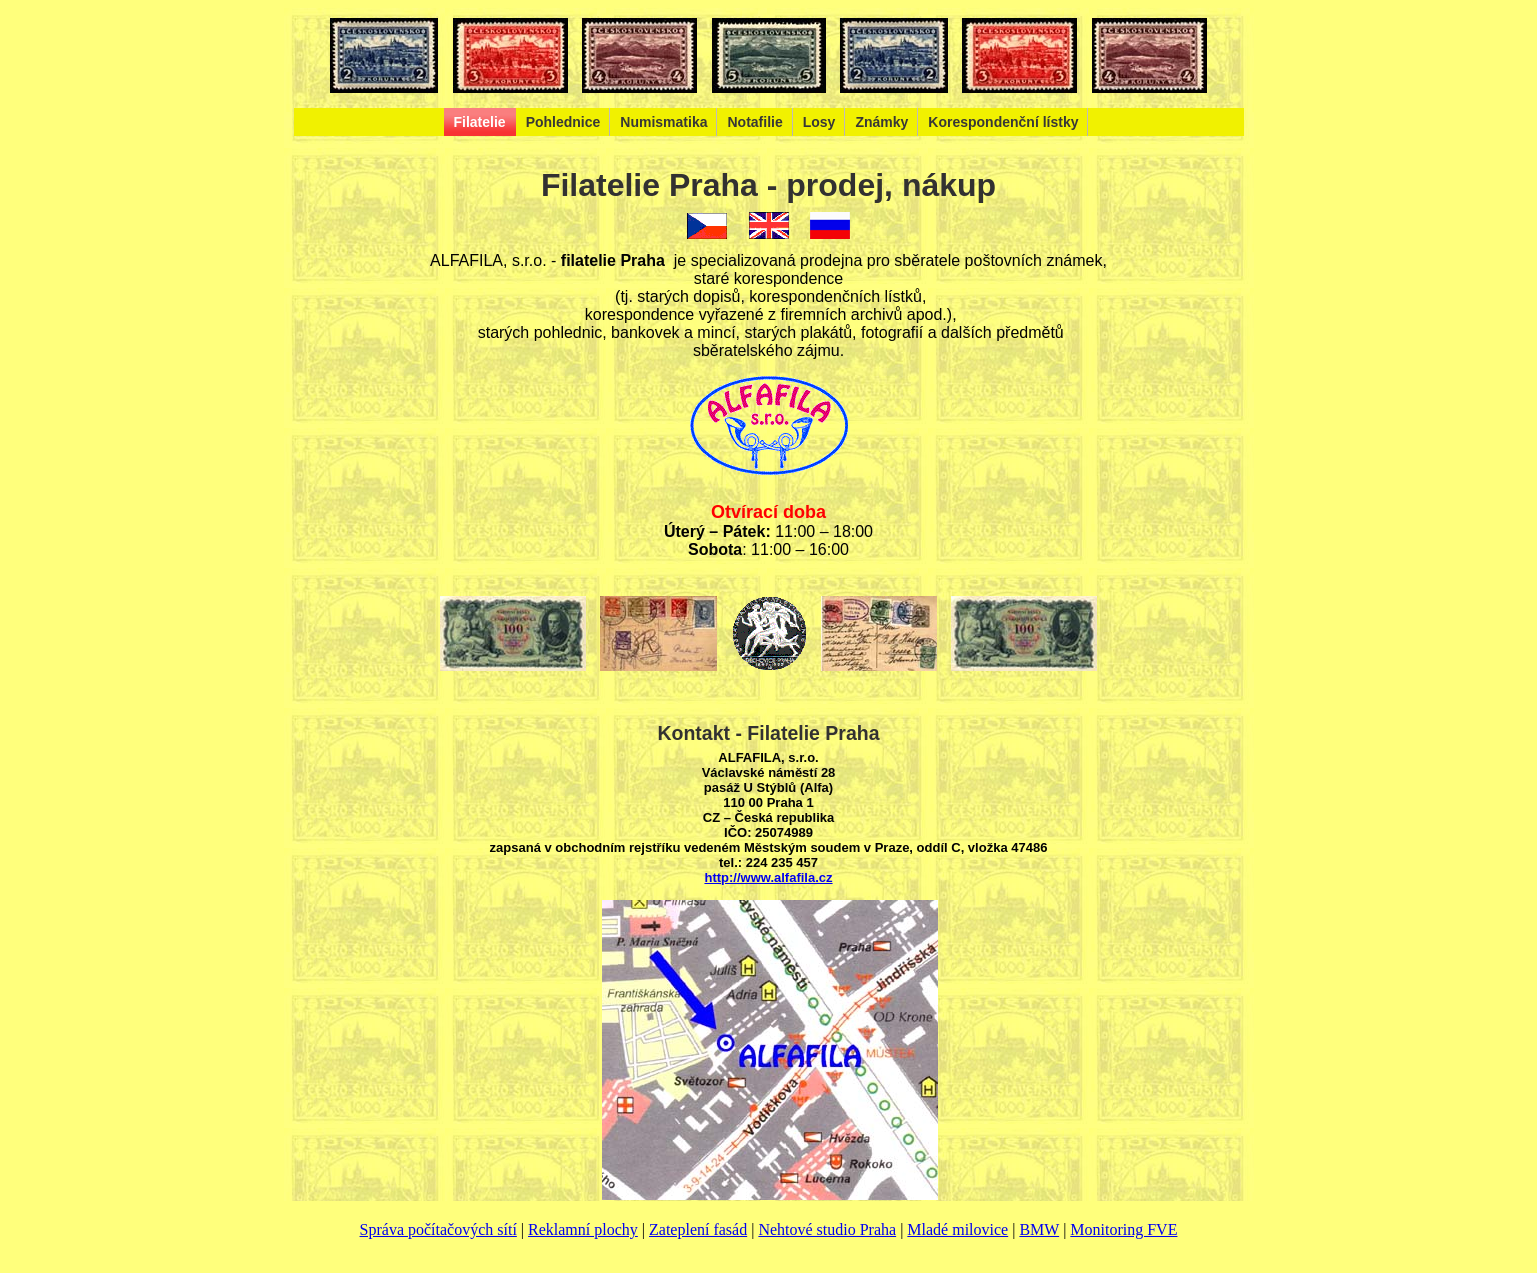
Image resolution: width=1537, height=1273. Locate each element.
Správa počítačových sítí (438, 1229)
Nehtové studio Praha (827, 1229)
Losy (819, 122)
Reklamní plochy (583, 1229)
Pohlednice (563, 122)
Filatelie (480, 122)
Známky (881, 122)
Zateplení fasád (698, 1229)
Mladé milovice (957, 1229)
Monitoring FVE (1123, 1229)
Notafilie (754, 122)
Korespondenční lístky (1003, 122)
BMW (1039, 1229)
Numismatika (663, 122)
